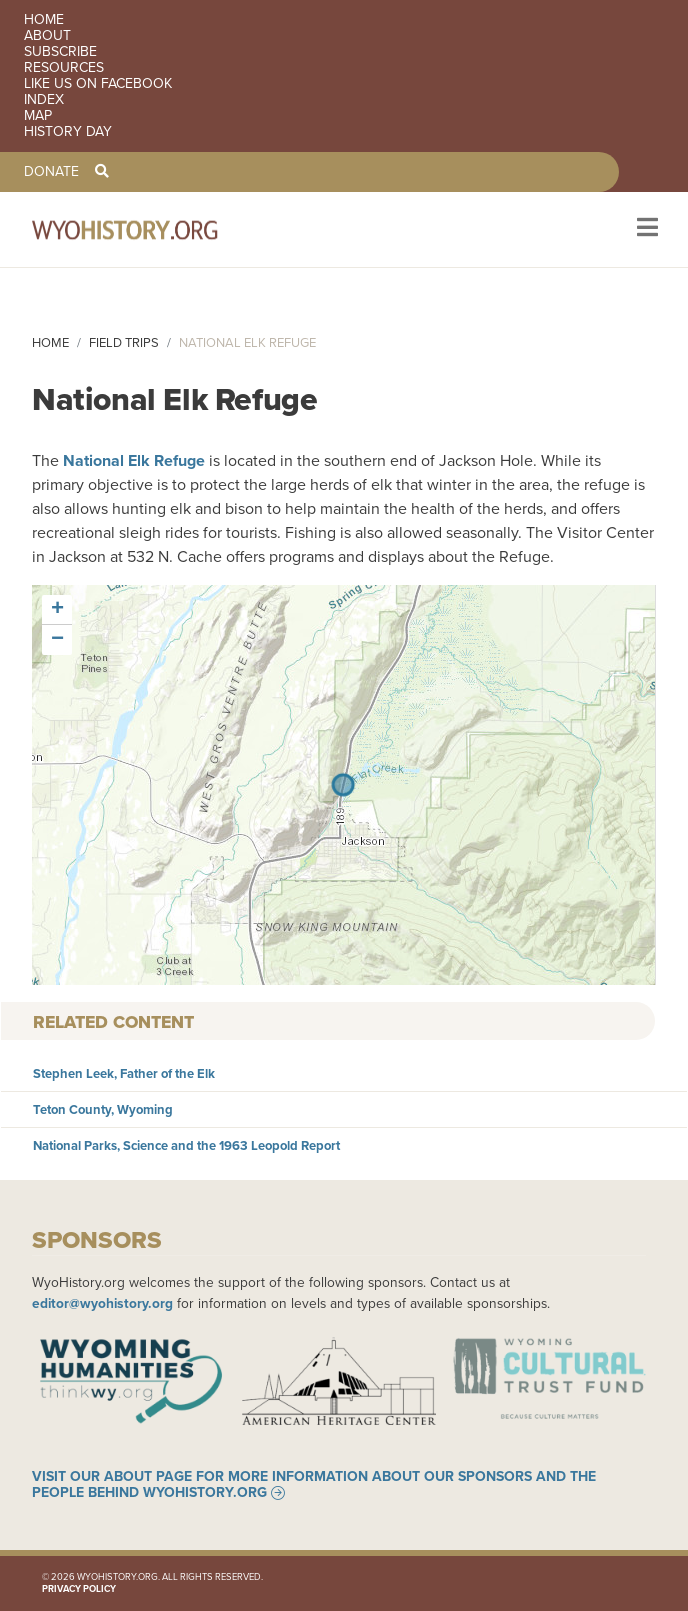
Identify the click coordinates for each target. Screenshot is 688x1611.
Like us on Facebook (98, 84)
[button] (57, 610)
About (47, 36)
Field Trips (124, 342)
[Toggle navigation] (645, 229)
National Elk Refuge (134, 460)
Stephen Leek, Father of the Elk (124, 1073)
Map (38, 116)
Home (44, 20)
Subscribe (60, 52)
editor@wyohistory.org (102, 1303)
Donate (51, 172)
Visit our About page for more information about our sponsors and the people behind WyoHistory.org (314, 1485)
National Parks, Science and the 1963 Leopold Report (186, 1145)
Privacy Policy (79, 1589)
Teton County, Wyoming (103, 1109)
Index (44, 100)
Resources (64, 68)
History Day (68, 132)
